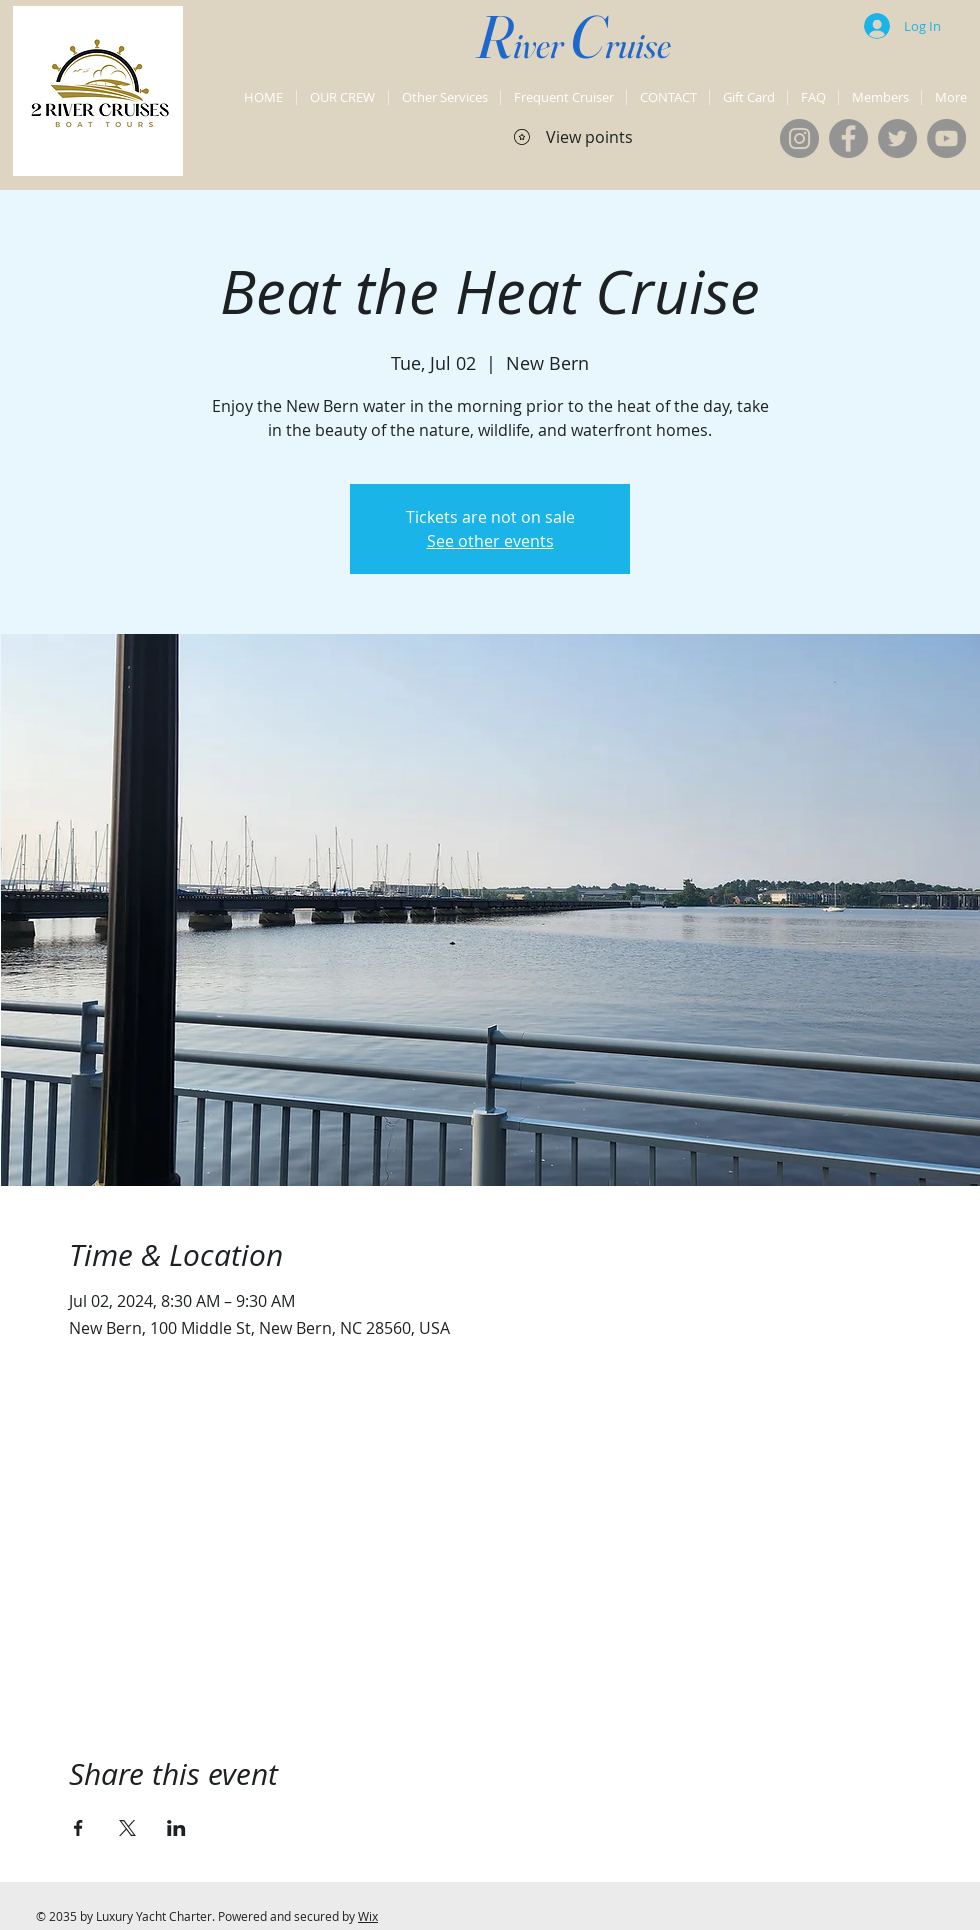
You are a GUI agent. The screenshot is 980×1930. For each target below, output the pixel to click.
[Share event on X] (127, 1828)
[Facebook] (848, 138)
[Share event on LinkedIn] (176, 1828)
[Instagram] (799, 138)
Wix (368, 1916)
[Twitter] (897, 138)
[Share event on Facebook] (78, 1828)
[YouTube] (946, 138)
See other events (490, 541)
